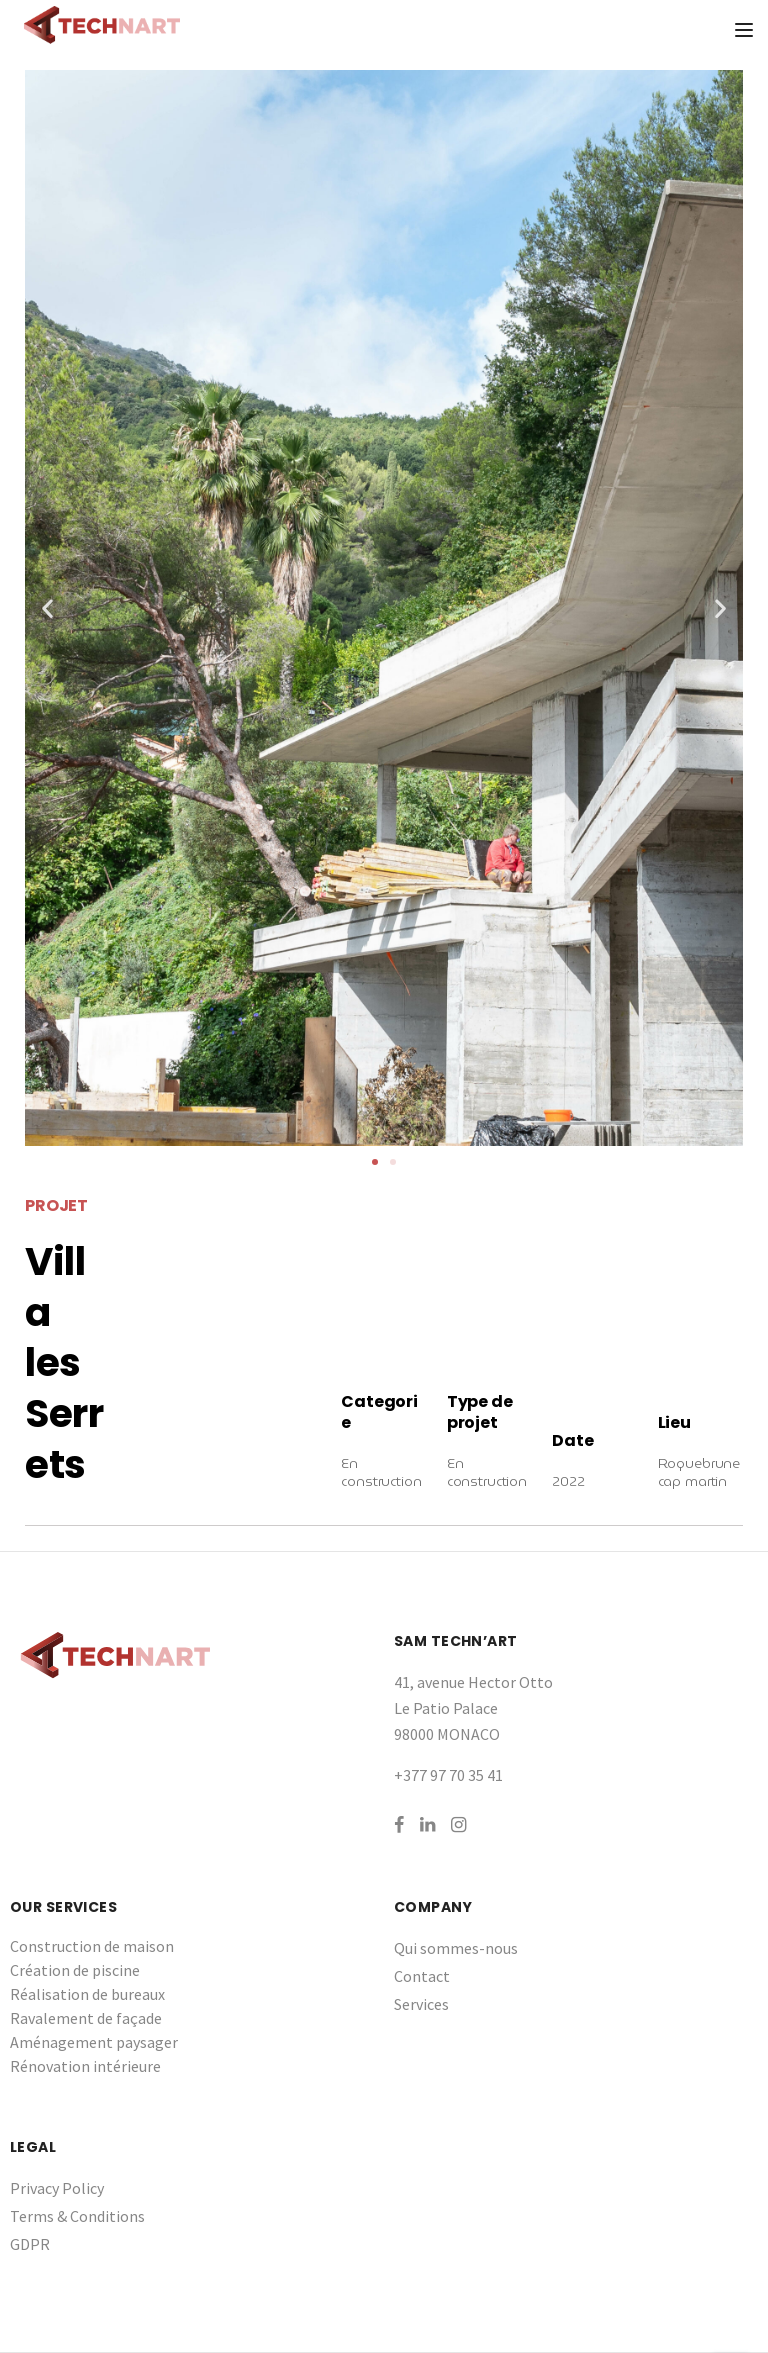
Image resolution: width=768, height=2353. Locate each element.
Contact (422, 1976)
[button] (375, 1162)
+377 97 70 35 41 (448, 1775)
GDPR (30, 2244)
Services (421, 2004)
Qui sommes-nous (456, 1948)
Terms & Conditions (77, 2216)
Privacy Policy (57, 2188)
